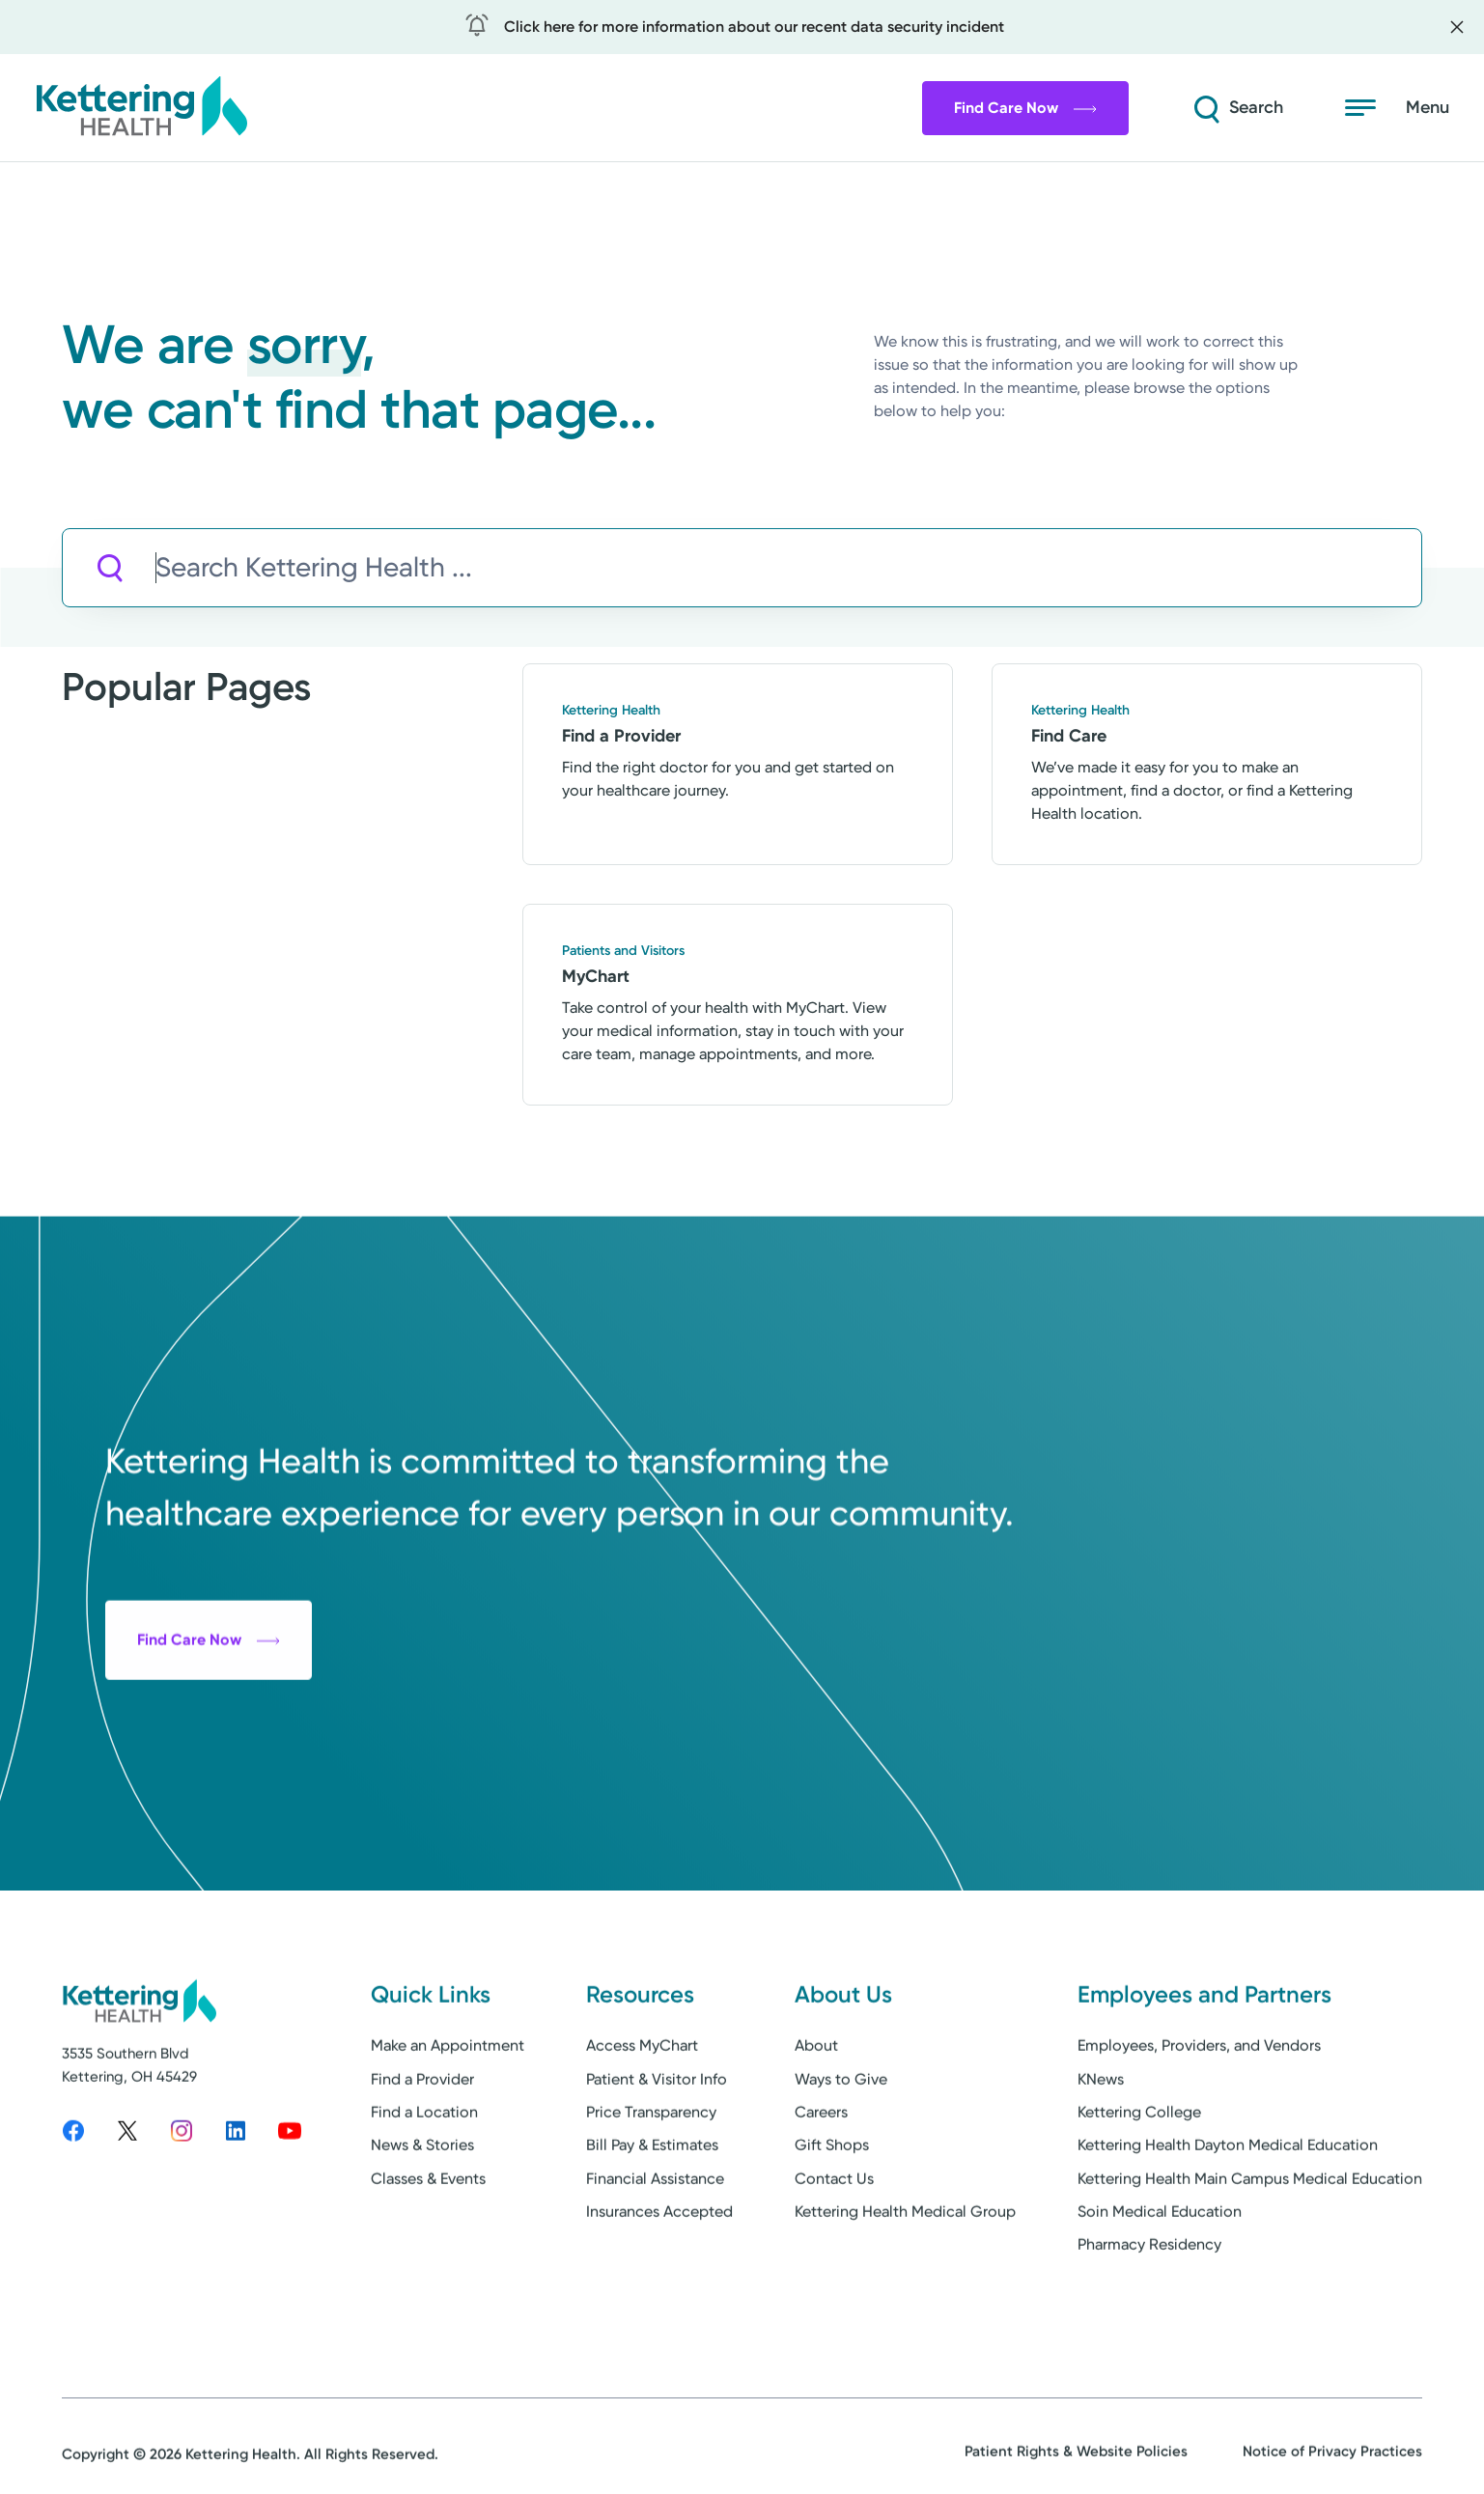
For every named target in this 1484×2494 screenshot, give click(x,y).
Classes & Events (428, 2245)
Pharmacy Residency (1149, 2312)
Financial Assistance (655, 2245)
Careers (821, 2179)
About (816, 2113)
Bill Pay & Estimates (652, 2212)
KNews (1101, 2146)
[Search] (1236, 108)
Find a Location (424, 2179)
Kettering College (1139, 2179)
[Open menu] (1397, 108)
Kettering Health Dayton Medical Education (1228, 2212)
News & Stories (422, 2212)
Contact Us (834, 2245)
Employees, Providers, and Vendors (1199, 2113)
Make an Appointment (447, 2113)
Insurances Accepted (659, 2279)
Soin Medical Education (1160, 2279)
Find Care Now (1025, 107)
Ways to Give (841, 2146)
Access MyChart (642, 2113)
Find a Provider (422, 2146)
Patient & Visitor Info (656, 2146)
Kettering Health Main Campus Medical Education (1250, 2245)
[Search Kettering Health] (788, 568)
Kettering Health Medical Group (905, 2279)
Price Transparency (651, 2179)
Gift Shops (832, 2212)
